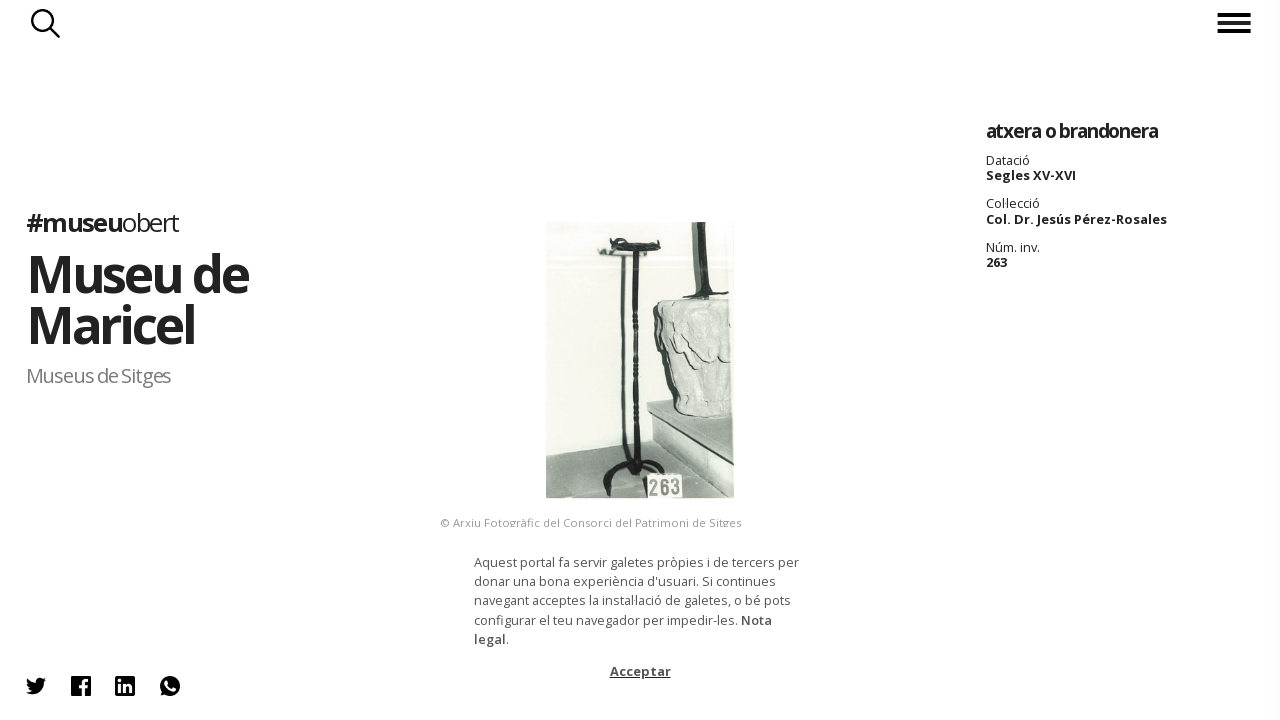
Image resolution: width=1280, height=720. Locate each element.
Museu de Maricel (137, 299)
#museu (102, 222)
